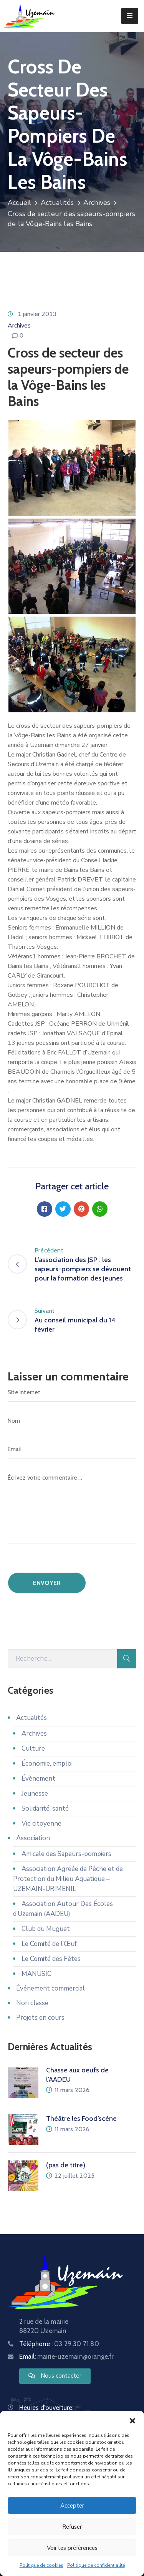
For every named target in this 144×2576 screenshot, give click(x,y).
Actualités (57, 202)
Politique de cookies (41, 2565)
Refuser (72, 2527)
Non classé (32, 2003)
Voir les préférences (72, 2548)
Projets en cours (40, 2017)
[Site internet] (72, 1392)
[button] (132, 2420)
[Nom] (72, 1421)
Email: (66, 2356)
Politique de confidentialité (96, 2565)
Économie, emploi (47, 1763)
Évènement (38, 1778)
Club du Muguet (46, 1928)
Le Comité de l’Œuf (49, 1943)
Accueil (19, 202)
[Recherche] (62, 1658)
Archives (97, 202)
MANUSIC (36, 1973)
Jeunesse (35, 1793)
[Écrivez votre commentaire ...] (72, 1505)
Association (33, 1838)
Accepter (72, 2505)
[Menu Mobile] (129, 16)
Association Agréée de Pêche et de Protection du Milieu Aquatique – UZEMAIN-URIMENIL (68, 1878)
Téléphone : (59, 2344)
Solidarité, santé (45, 1808)
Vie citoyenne (41, 1823)
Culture (33, 1748)
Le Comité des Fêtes (51, 1958)
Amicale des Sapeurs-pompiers (66, 1853)
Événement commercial (50, 1988)
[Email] (72, 1449)
